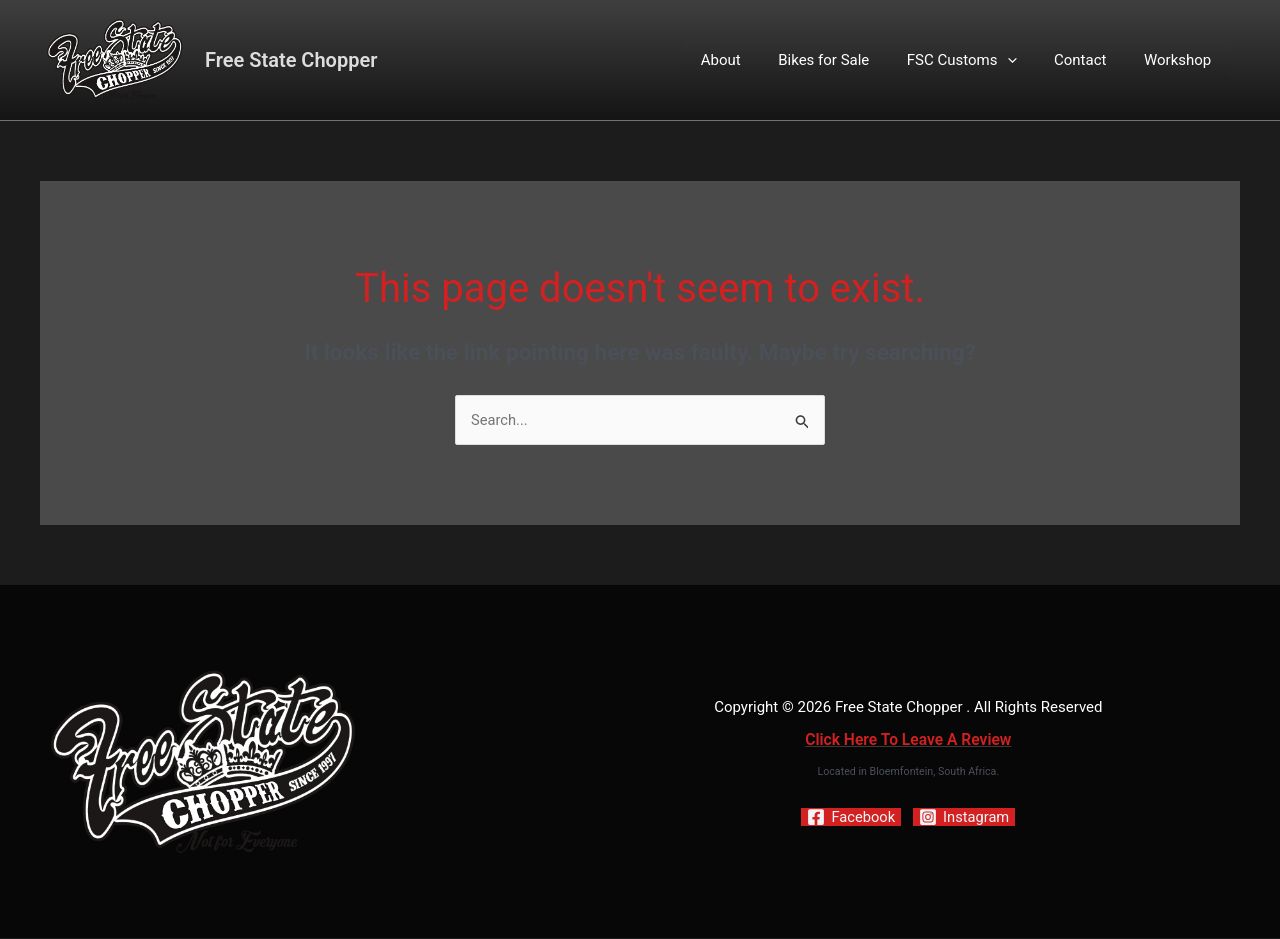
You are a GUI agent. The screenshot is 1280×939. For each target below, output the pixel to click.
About (755, 60)
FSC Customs (981, 60)
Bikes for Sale (849, 60)
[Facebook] (850, 818)
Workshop (1181, 60)
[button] (1025, 60)
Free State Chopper (291, 60)
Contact (1091, 60)
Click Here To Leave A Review (908, 740)
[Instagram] (965, 818)
